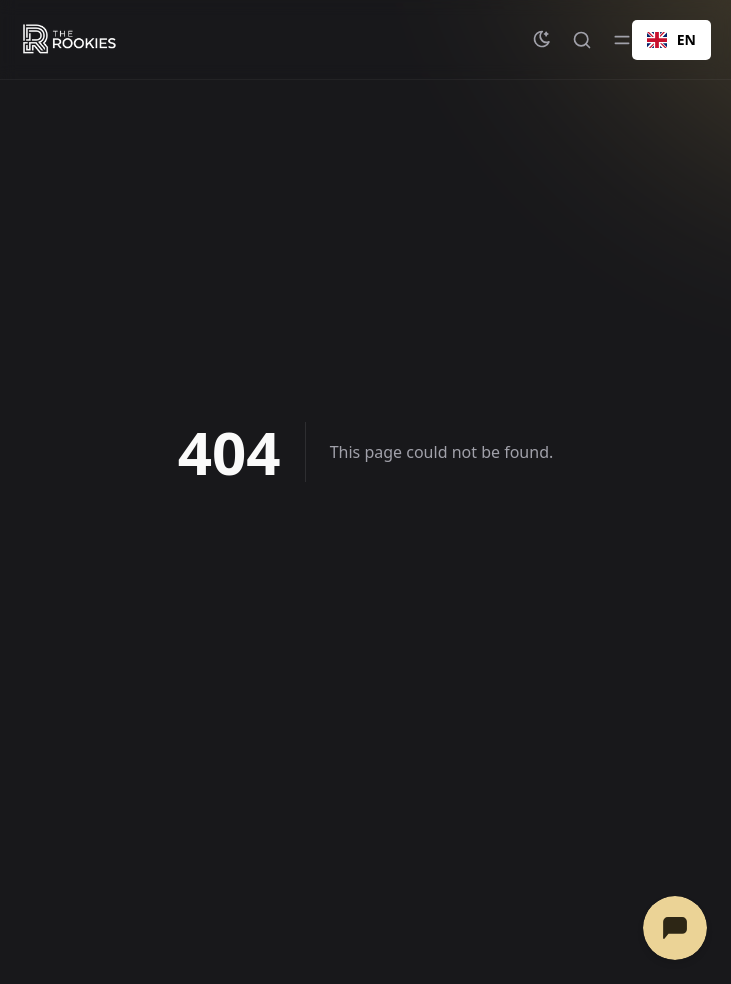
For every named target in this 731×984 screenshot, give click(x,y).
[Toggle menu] (622, 40)
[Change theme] (542, 40)
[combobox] (671, 40)
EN (671, 39)
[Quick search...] (582, 40)
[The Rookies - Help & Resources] (69, 40)
